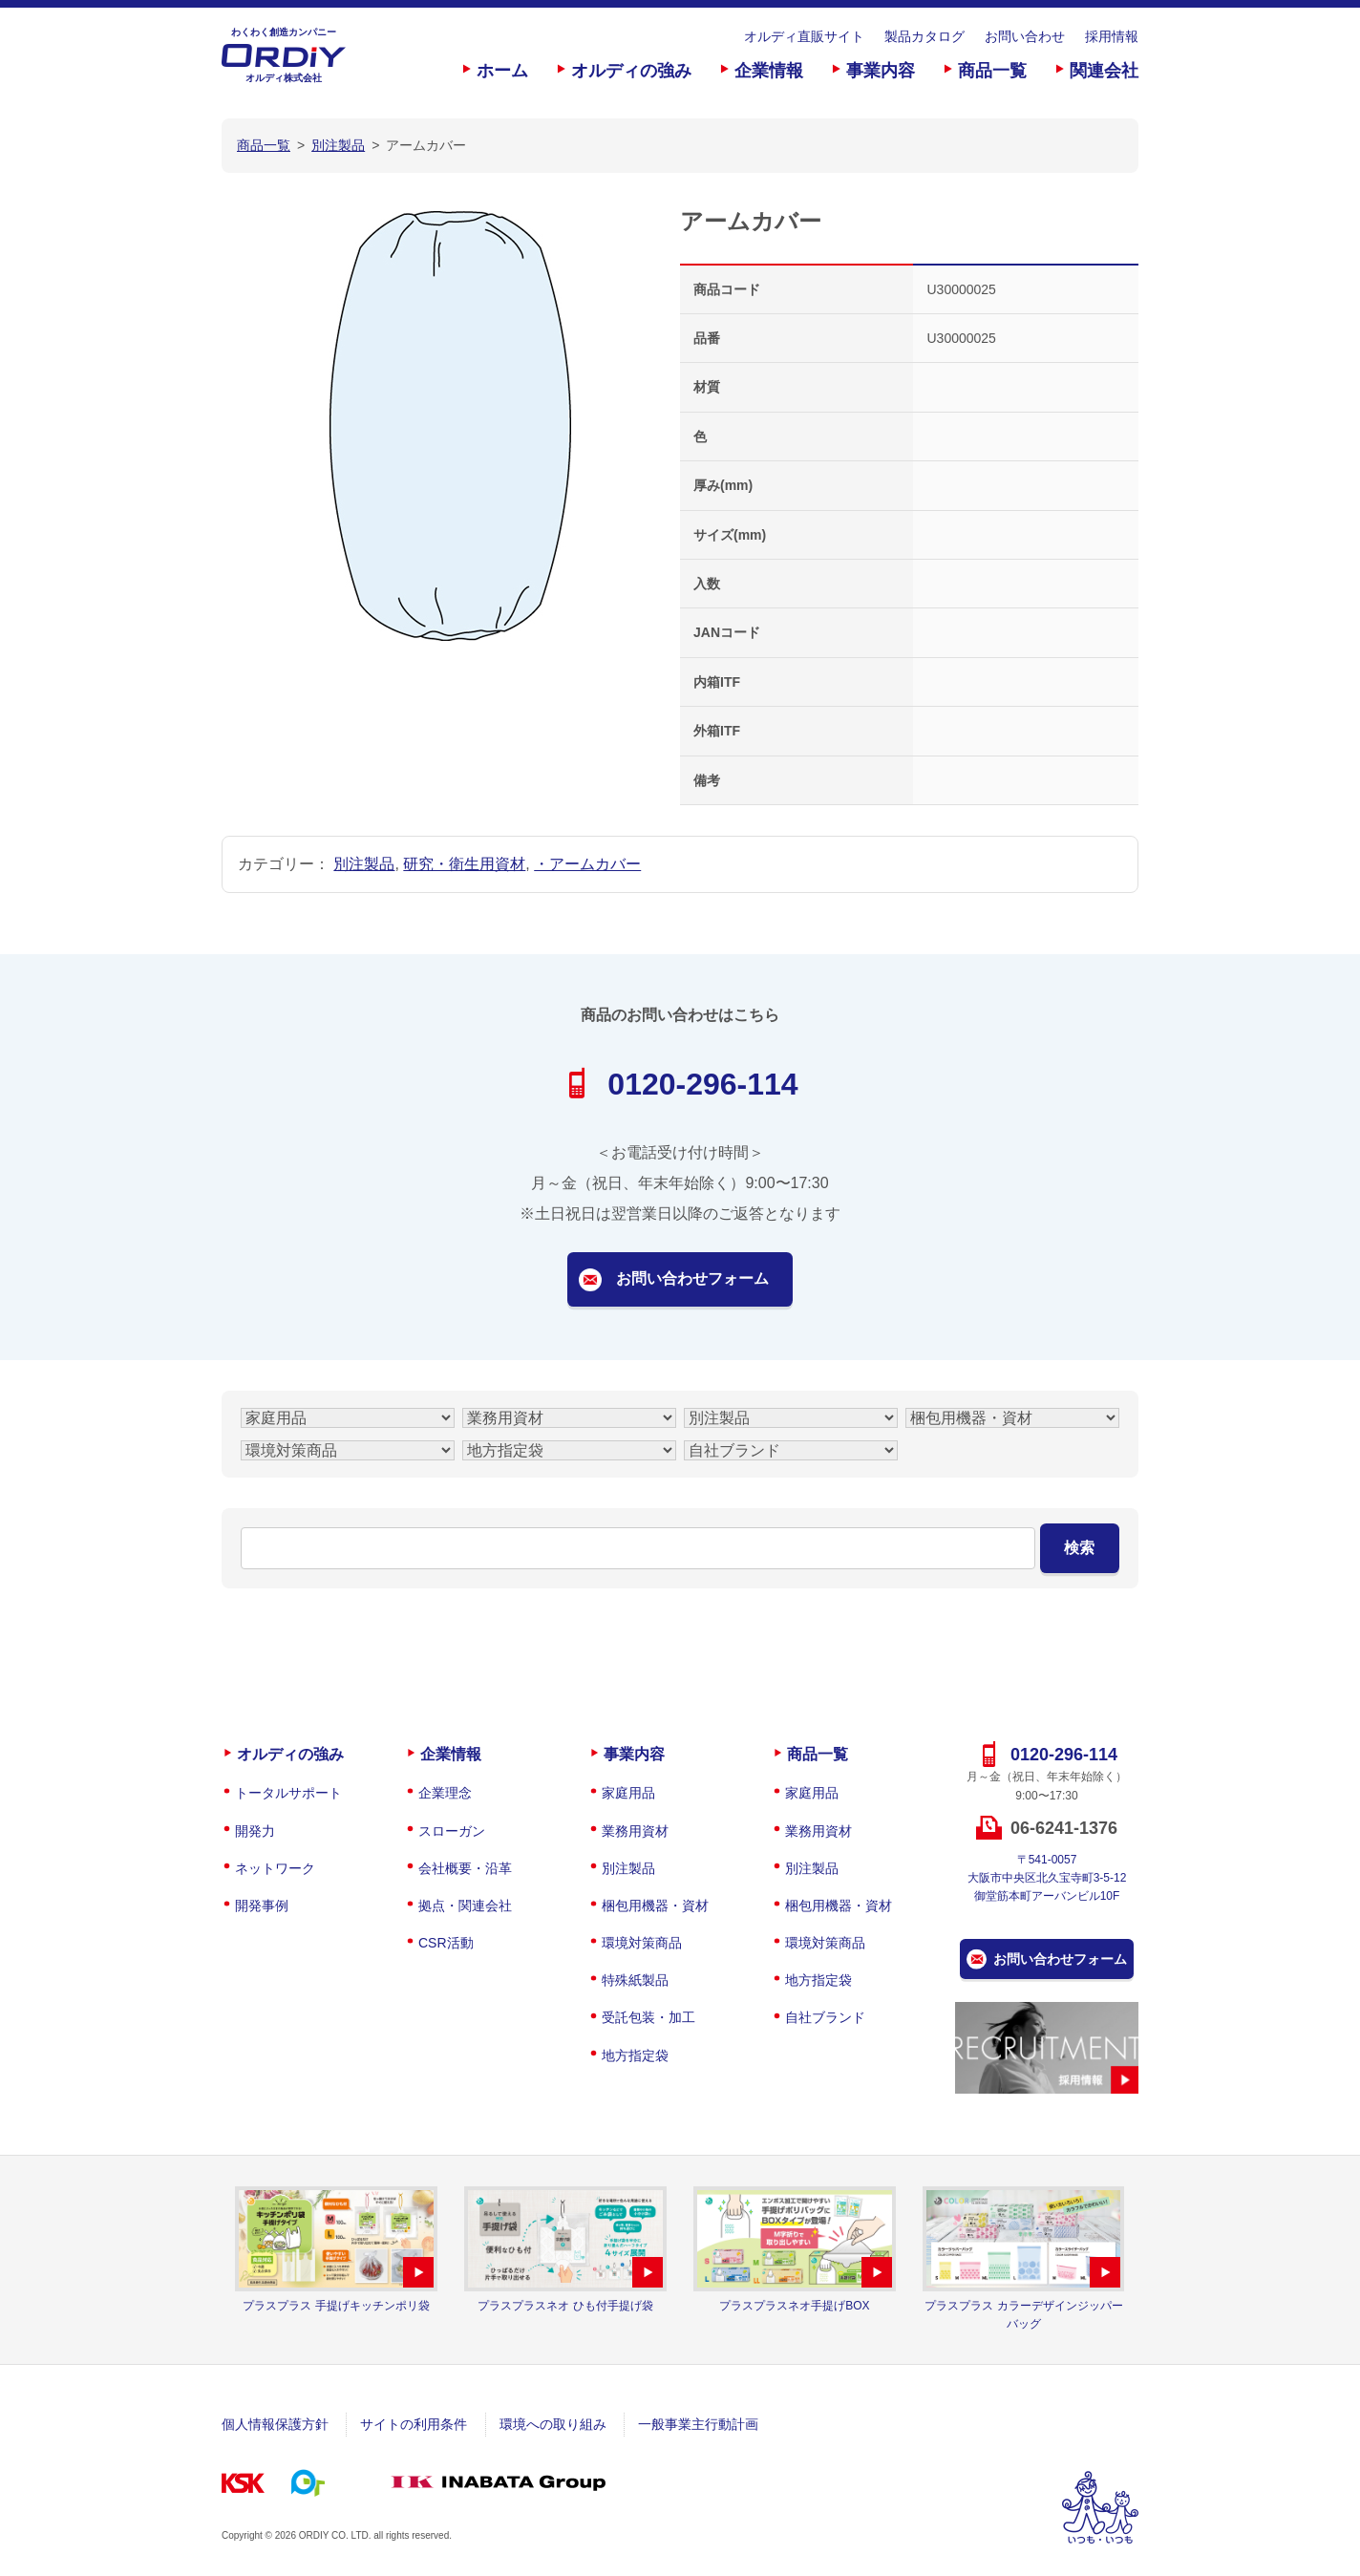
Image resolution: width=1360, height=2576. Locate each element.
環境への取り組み (552, 2424)
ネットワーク (275, 1868)
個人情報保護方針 (275, 2424)
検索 (1079, 1548)
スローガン (451, 1831)
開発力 (255, 1831)
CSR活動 (446, 1942)
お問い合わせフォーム (692, 1278)
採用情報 (1111, 36)
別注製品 (363, 864)
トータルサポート (288, 1792)
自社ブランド (825, 2017)
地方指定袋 (635, 2055)
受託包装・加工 (648, 2017)
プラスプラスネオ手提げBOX (794, 2305)
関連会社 (1104, 70)
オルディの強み (631, 70)
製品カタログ (924, 36)
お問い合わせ (1025, 36)
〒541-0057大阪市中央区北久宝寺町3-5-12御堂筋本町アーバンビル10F (1047, 1878)
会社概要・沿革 (465, 1868)
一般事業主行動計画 (698, 2424)
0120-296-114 (702, 1084)
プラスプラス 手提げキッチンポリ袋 (336, 2305)
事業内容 (880, 70)
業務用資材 (635, 1831)
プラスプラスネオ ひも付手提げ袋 (565, 2305)
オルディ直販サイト (804, 36)
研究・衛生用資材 (464, 864)
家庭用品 (628, 1792)
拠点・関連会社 (465, 1905)
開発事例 (261, 1905)
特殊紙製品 (635, 1980)
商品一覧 (992, 70)
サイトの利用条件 (413, 2424)
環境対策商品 (642, 1942)
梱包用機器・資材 (655, 1905)
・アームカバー (587, 864)
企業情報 (768, 70)
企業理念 (445, 1792)
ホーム (502, 70)
